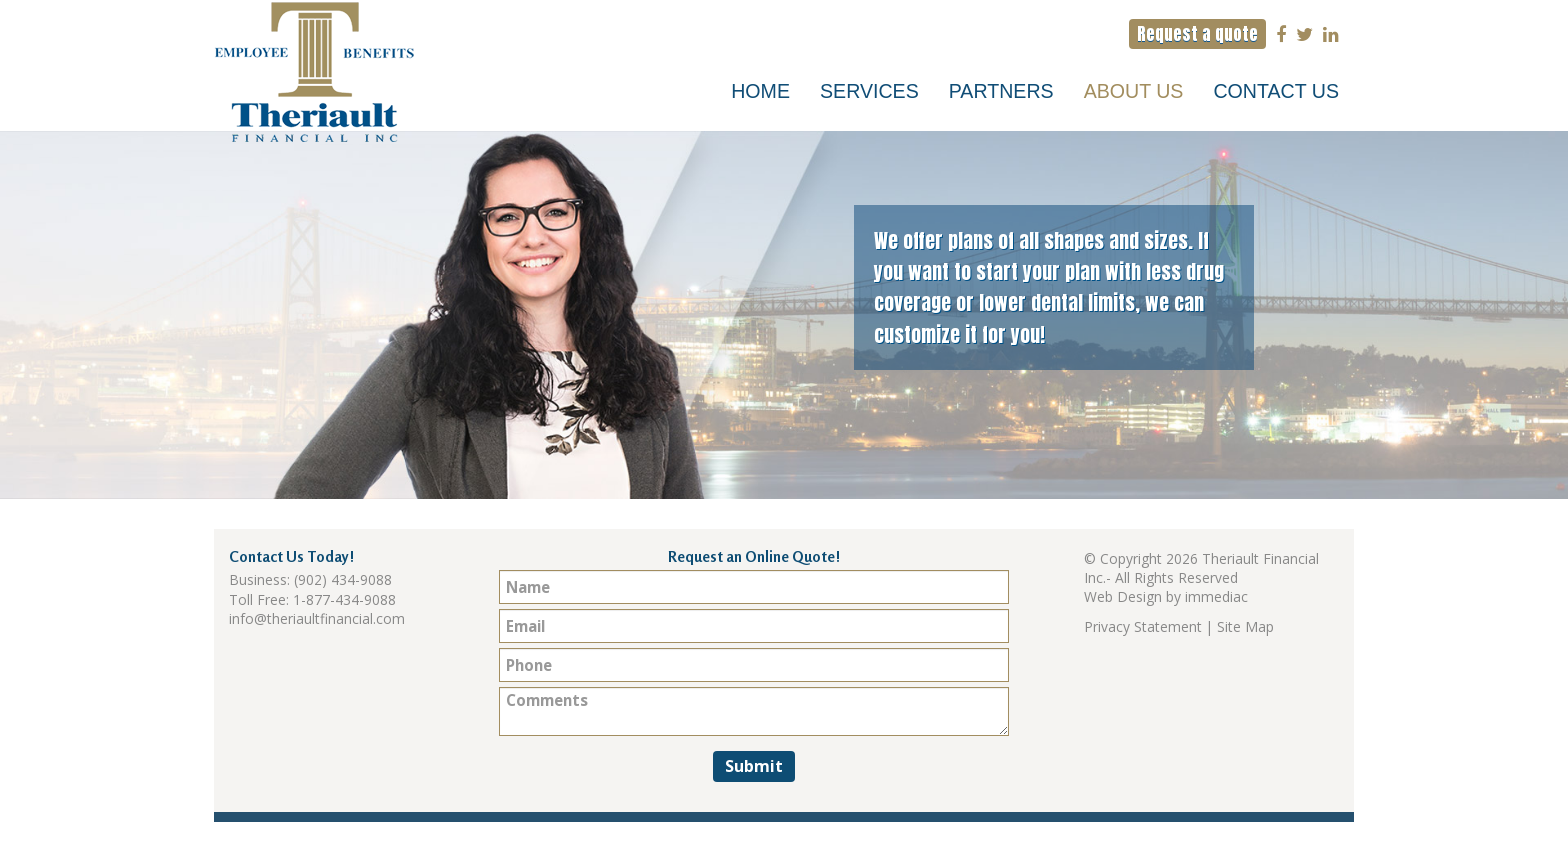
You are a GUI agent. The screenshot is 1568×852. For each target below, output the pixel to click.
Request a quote (1197, 34)
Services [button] (869, 91)
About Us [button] (1134, 91)
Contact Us (1276, 91)
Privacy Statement (1143, 626)
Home (760, 91)
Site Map (1245, 626)
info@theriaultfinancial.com (317, 618)
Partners (1001, 91)
